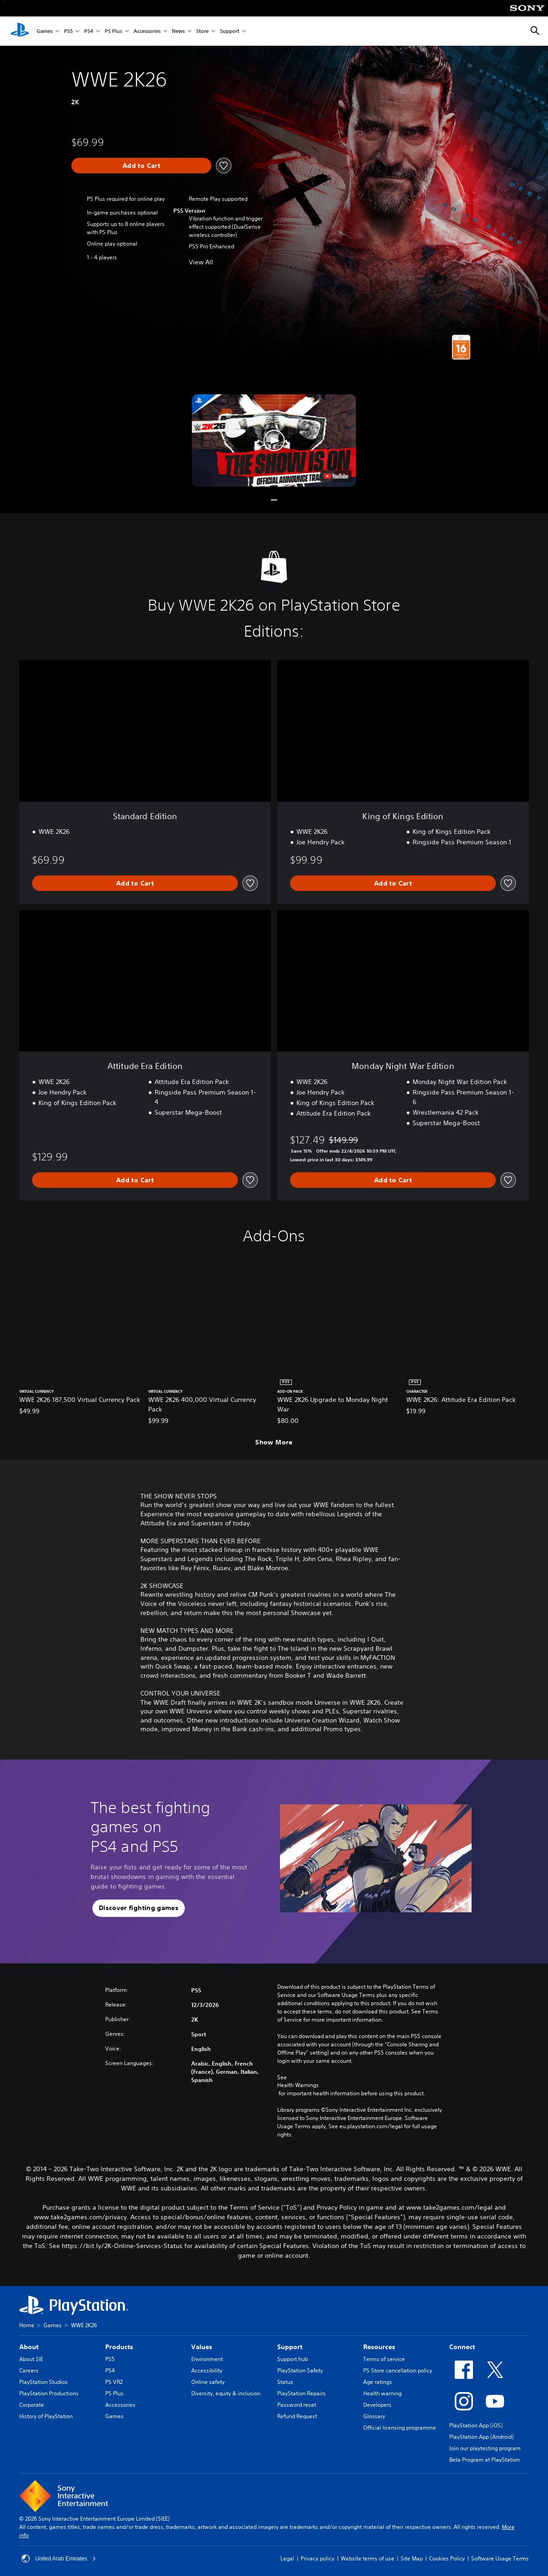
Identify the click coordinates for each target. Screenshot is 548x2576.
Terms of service (384, 2359)
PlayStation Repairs (301, 2393)
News (178, 31)
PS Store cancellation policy (397, 2370)
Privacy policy (317, 2558)
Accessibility (206, 2370)
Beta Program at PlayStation (484, 2459)
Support (229, 31)
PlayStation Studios (43, 2382)
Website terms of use (367, 2558)
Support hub (292, 2359)
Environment (207, 2359)
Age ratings (377, 2382)
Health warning (382, 2393)
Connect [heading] (462, 2347)
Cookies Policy (447, 2558)
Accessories (147, 31)
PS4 (88, 31)
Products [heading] (119, 2347)
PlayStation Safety (300, 2370)
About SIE (31, 2359)
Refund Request (297, 2416)
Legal (287, 2558)
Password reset (296, 2405)
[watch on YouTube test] (336, 476)
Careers (28, 2370)
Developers (377, 2405)
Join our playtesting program (485, 2448)
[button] (274, 440)
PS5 (68, 31)
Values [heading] (201, 2347)
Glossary (374, 2416)
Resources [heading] (379, 2347)
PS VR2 (114, 2382)
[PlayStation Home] (19, 31)
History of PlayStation (46, 2416)
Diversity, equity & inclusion (225, 2393)
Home (26, 2325)
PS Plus (113, 31)
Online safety (208, 2382)
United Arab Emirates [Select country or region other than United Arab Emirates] (58, 2558)
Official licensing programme (399, 2427)
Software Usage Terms (500, 2558)
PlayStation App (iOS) (476, 2425)
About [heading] (28, 2347)
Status (285, 2382)
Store (202, 31)
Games (45, 31)
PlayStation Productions (49, 2393)
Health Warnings (298, 2085)
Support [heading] (289, 2347)
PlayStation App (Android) (481, 2437)
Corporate (31, 2405)
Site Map (412, 2558)
